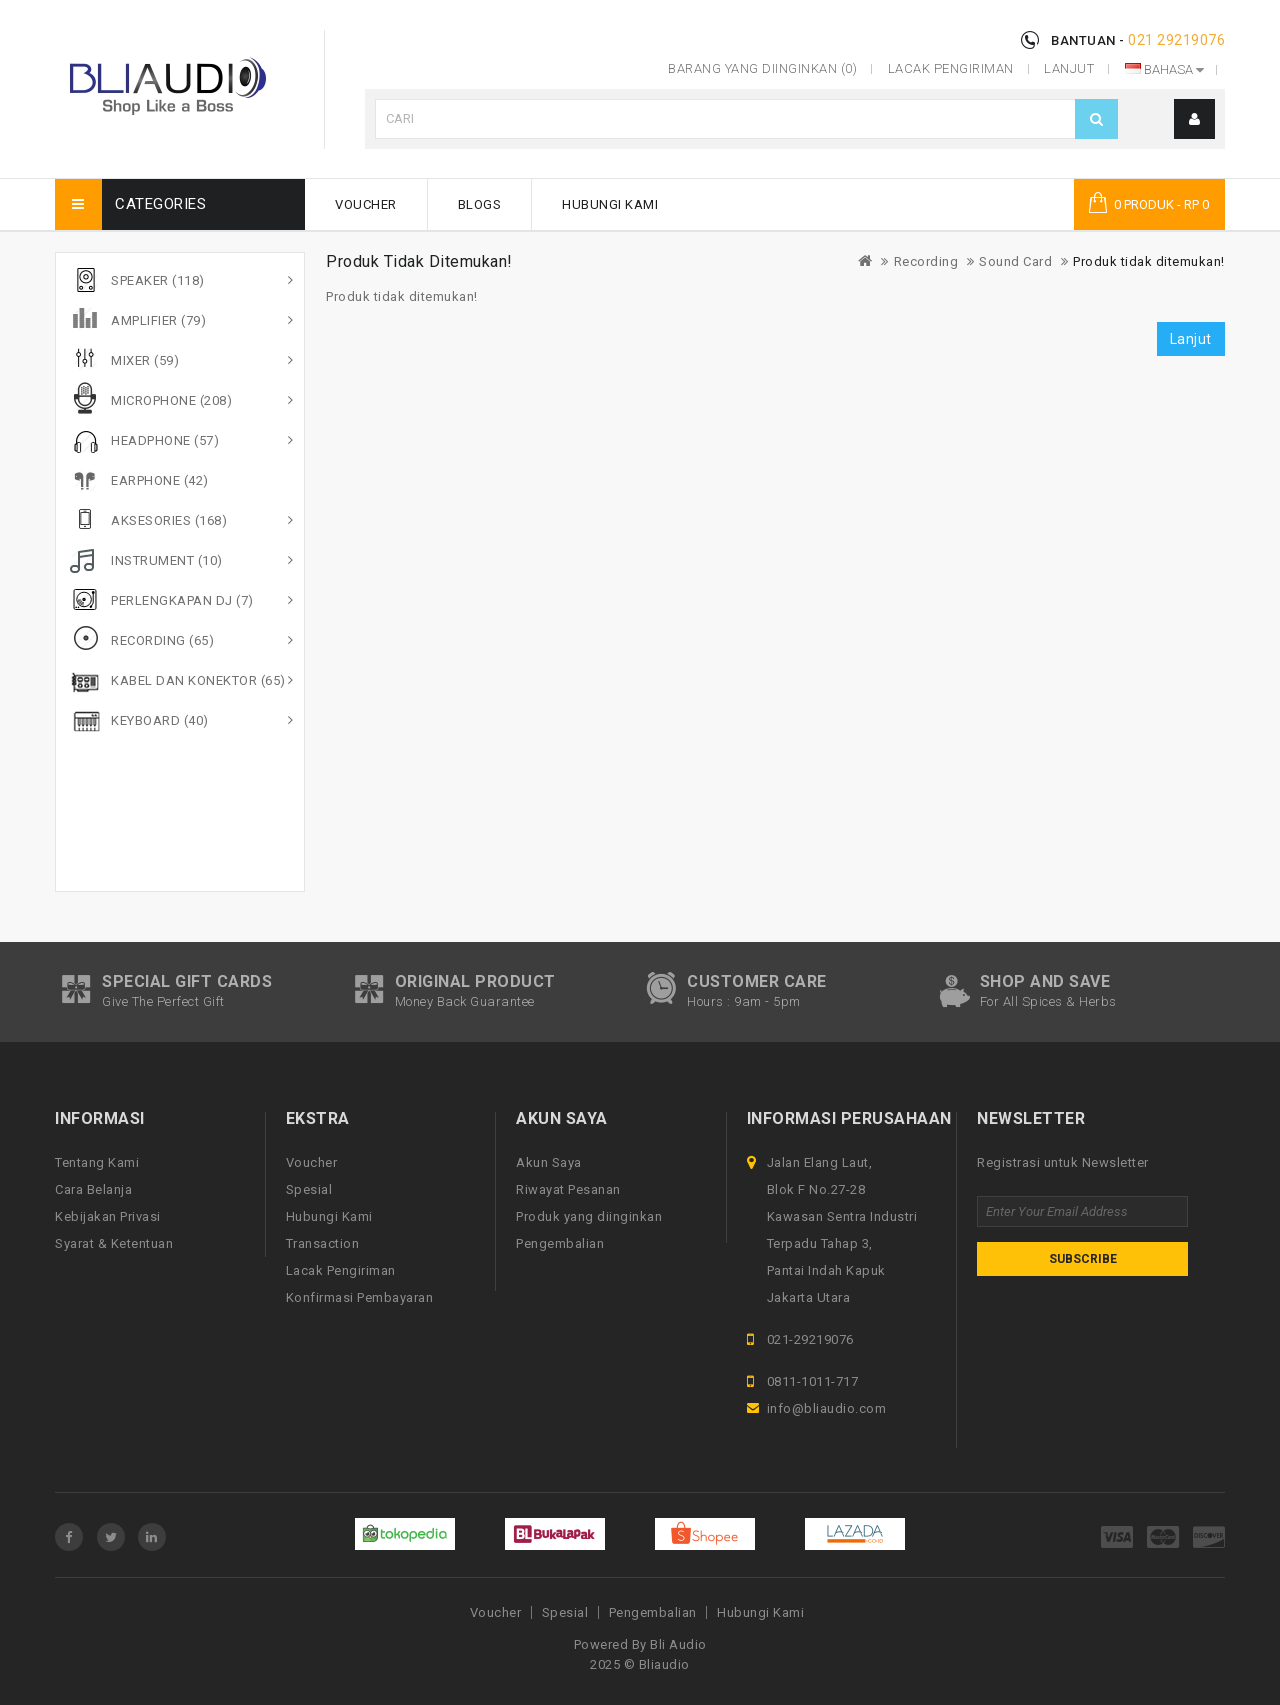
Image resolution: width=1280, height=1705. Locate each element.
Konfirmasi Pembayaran (360, 1297)
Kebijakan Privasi (108, 1216)
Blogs (480, 204)
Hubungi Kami (610, 204)
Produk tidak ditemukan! (1149, 261)
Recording (926, 261)
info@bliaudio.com (827, 1408)
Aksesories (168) (169, 520)
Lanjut (1191, 339)
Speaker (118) (158, 280)
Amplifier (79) (158, 320)
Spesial (309, 1189)
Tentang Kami (97, 1162)
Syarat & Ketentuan (114, 1243)
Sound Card (1015, 261)
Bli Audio (678, 1644)
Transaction (323, 1243)
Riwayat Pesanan (568, 1189)
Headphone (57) (165, 440)
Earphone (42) (160, 480)
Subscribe (1083, 1259)
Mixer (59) (145, 360)
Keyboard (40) (160, 720)
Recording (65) (162, 640)
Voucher (366, 204)
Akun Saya (549, 1162)
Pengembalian (560, 1243)
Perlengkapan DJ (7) (182, 600)
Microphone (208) (171, 400)
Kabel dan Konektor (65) (198, 680)
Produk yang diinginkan (589, 1216)
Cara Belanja (93, 1189)
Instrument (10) (167, 560)
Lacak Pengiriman (341, 1270)
